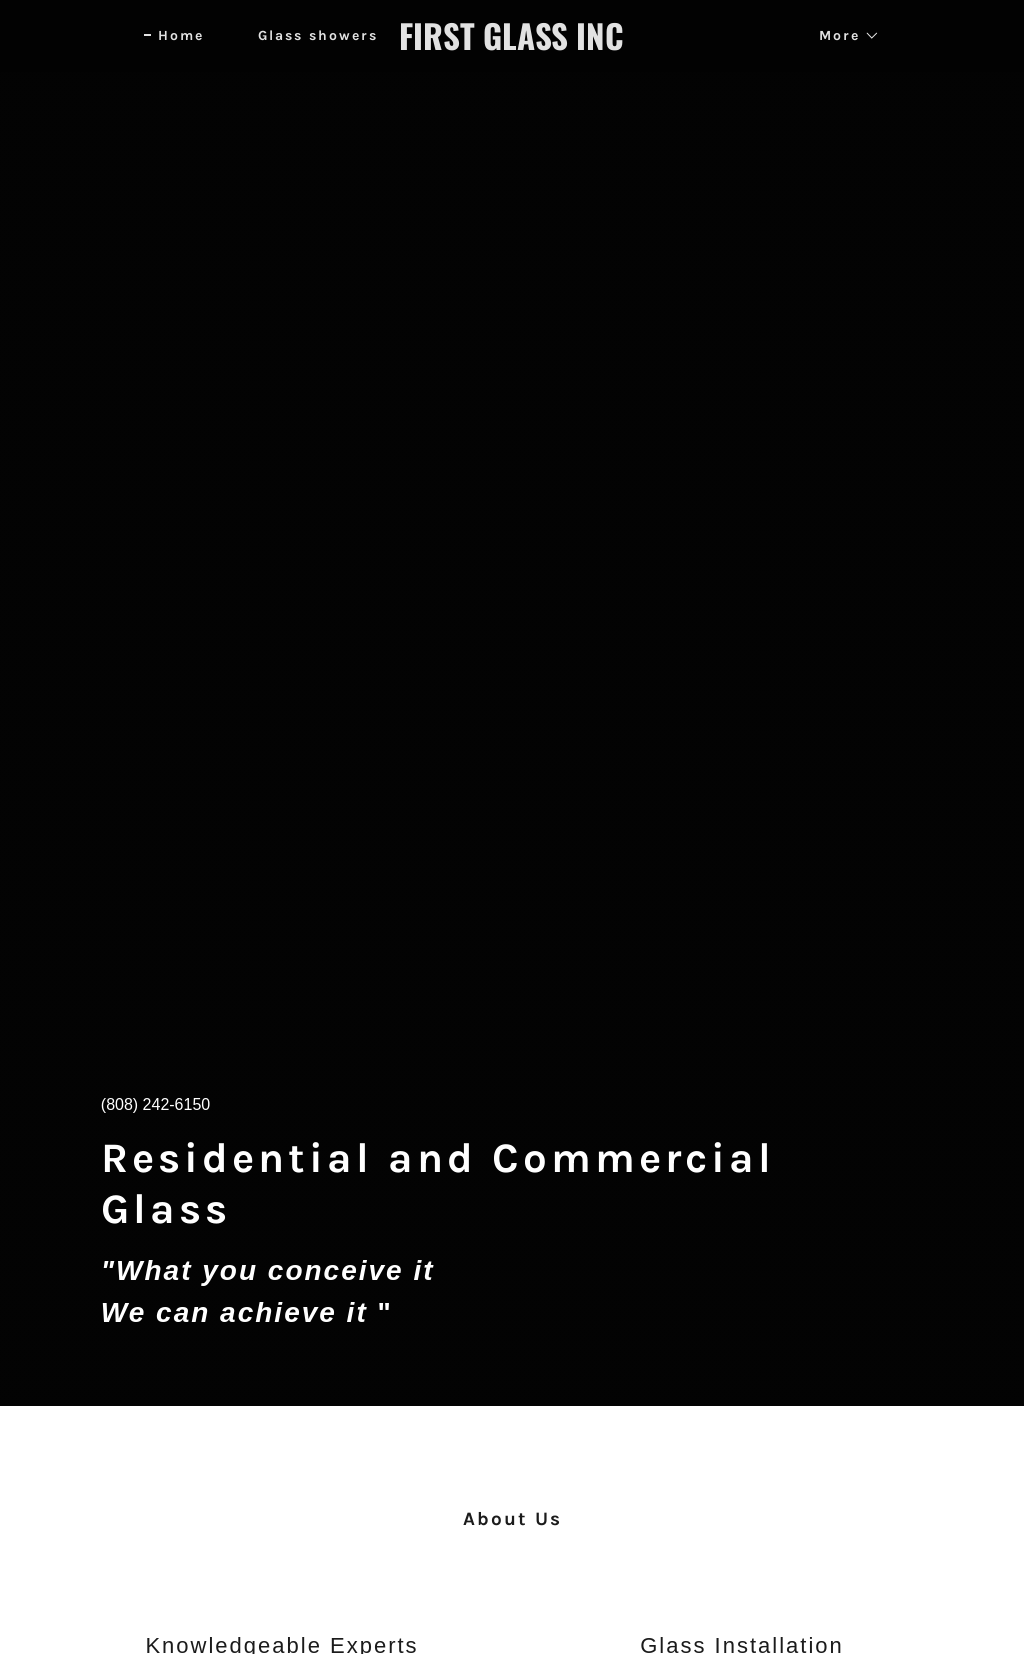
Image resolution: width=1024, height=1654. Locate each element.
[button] (842, 36)
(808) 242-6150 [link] (155, 1104)
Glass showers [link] (318, 35)
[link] (511, 44)
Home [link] (181, 35)
